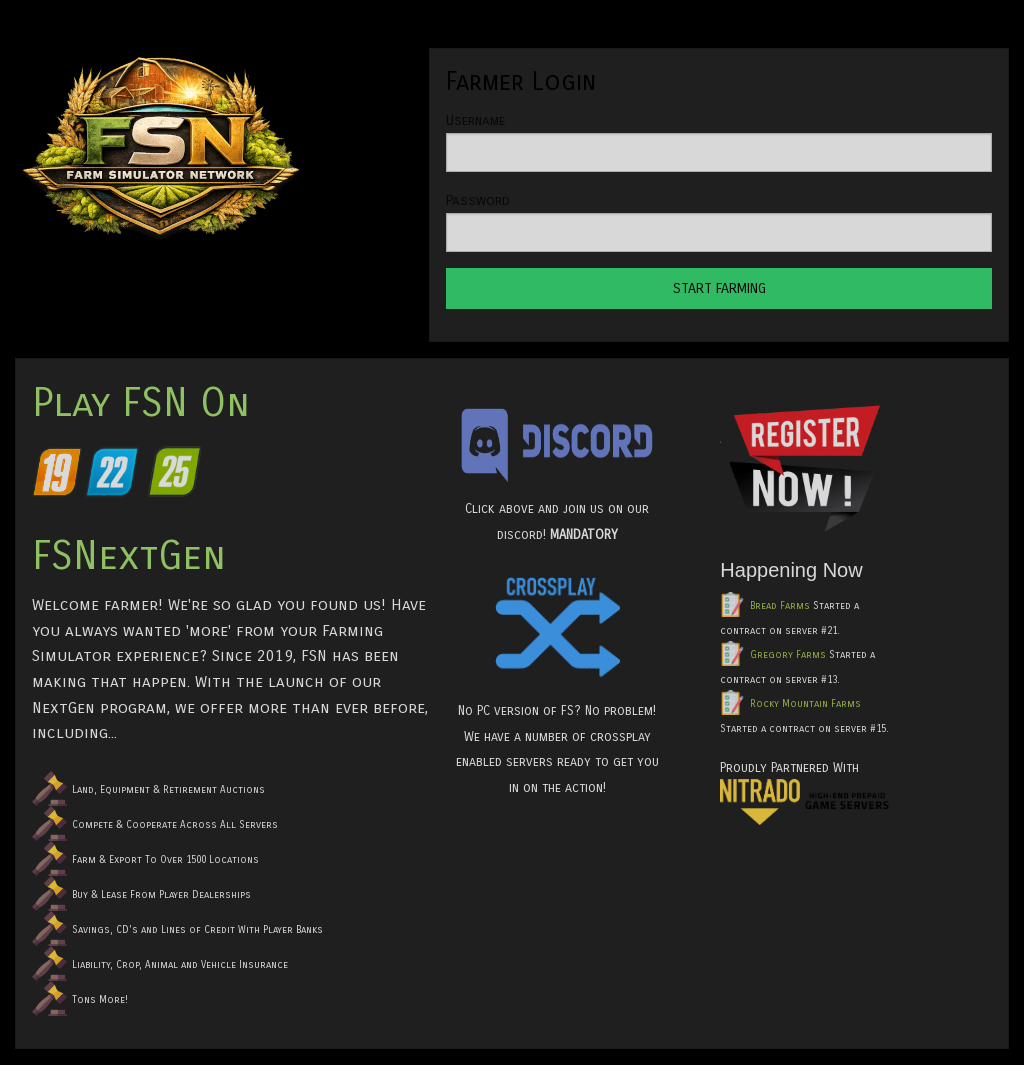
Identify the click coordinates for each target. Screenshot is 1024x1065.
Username (475, 120)
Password (478, 200)
